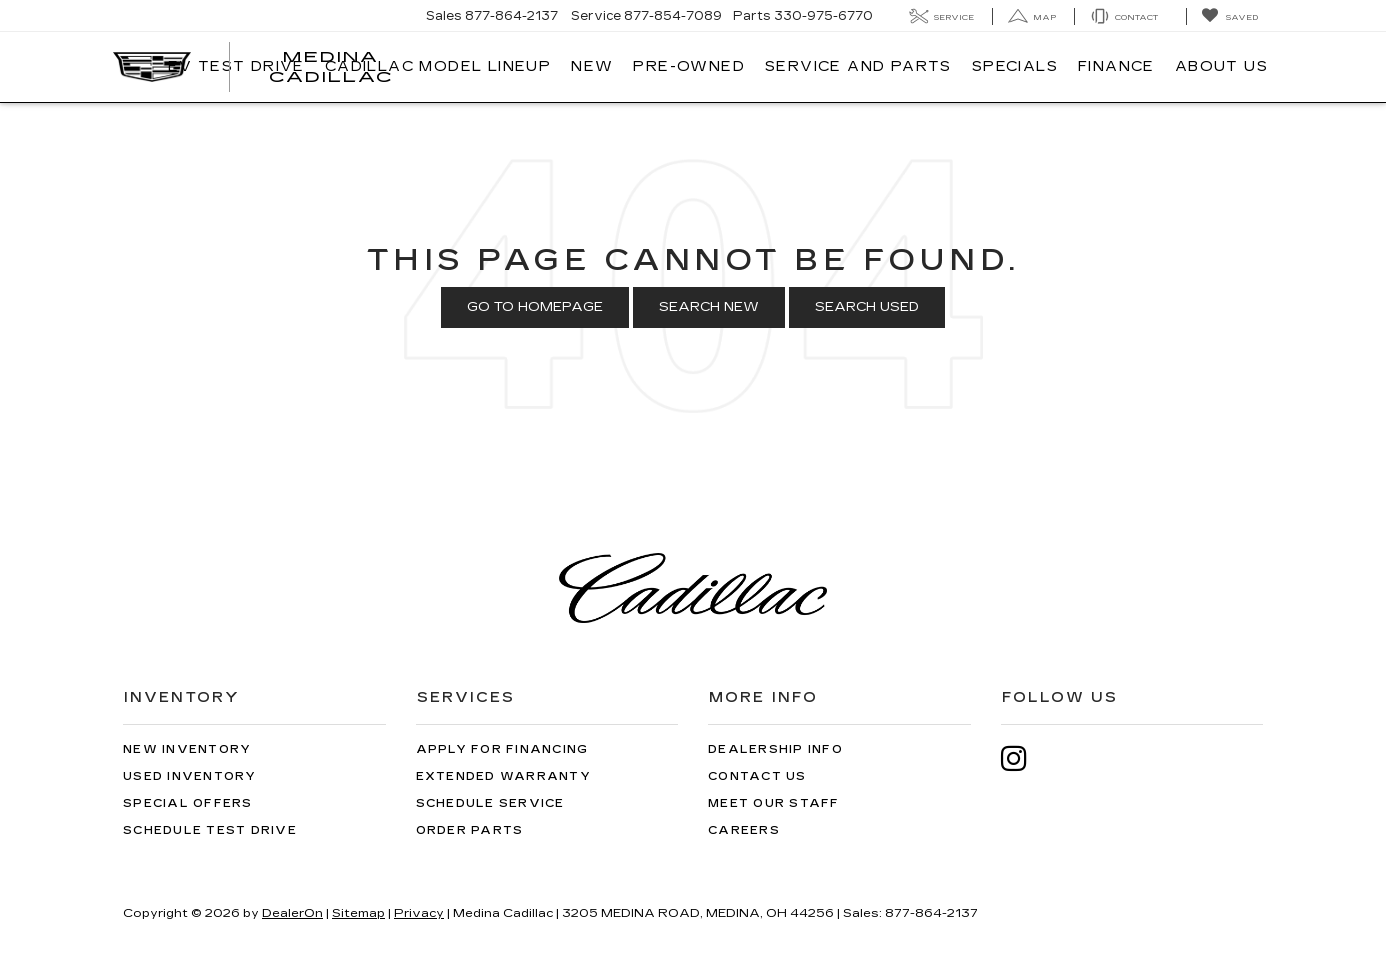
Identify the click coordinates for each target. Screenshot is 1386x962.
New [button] (592, 66)
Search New (709, 307)
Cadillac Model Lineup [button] (438, 66)
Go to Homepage (535, 307)
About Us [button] (1221, 66)
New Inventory (187, 749)
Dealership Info (775, 749)
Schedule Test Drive (210, 830)
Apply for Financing (502, 749)
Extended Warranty (503, 776)
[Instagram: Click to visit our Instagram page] (1024, 758)
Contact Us (757, 776)
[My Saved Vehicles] (1229, 16)
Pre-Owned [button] (689, 66)
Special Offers (188, 803)
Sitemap (358, 913)
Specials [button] (1015, 66)
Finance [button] (1116, 66)
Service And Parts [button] (858, 66)
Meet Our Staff (774, 803)
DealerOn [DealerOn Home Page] (292, 913)
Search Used (867, 307)
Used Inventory (190, 776)
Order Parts (470, 830)
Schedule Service (490, 803)
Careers (744, 830)
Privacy (419, 913)
